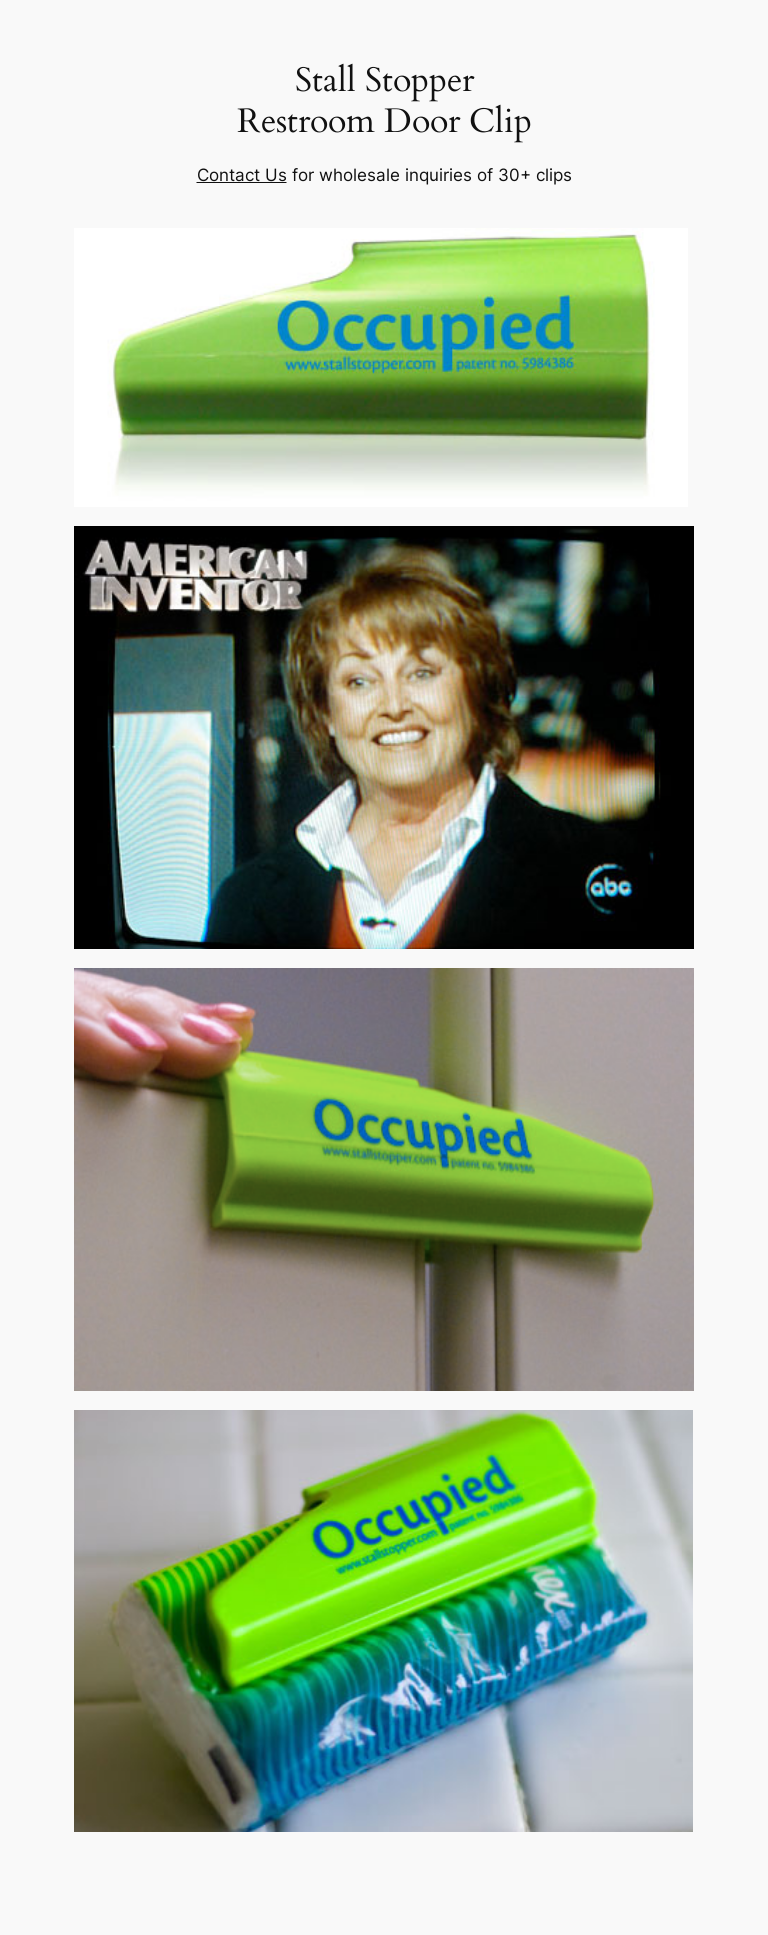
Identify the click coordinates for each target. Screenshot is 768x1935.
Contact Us (242, 175)
